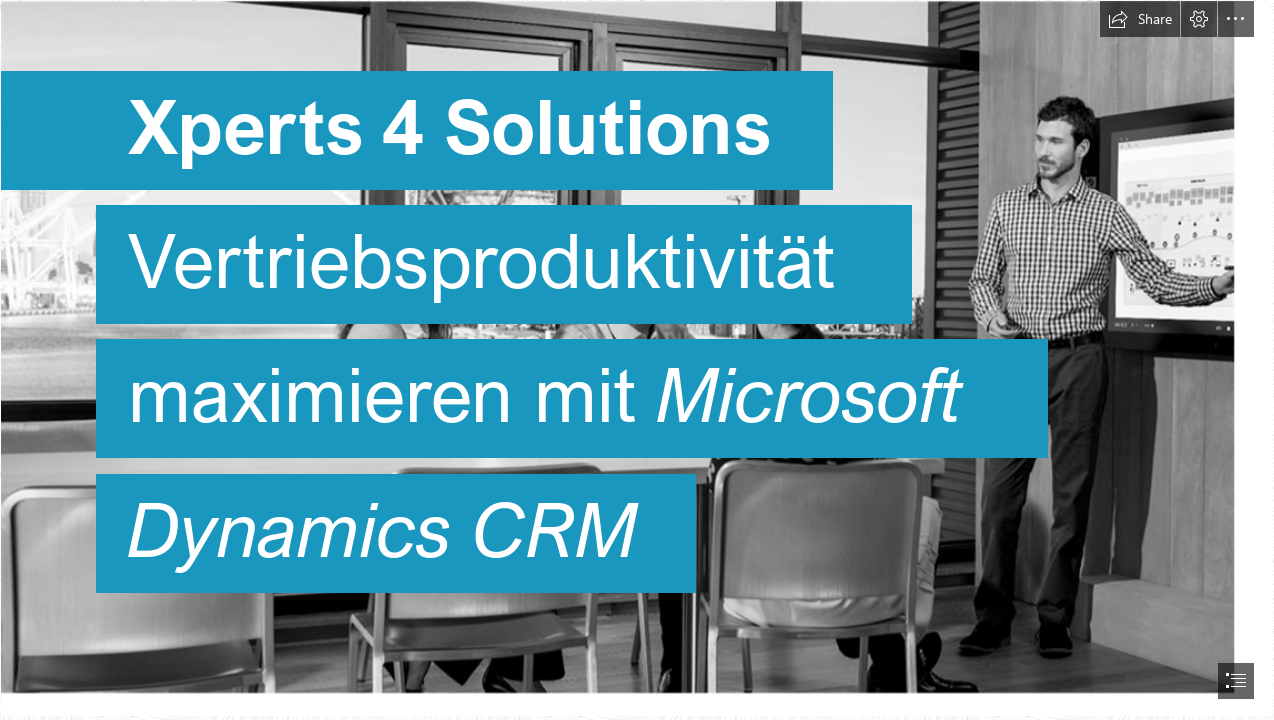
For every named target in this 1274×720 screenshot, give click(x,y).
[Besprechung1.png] (637, 358)
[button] (1140, 19)
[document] (637, 360)
